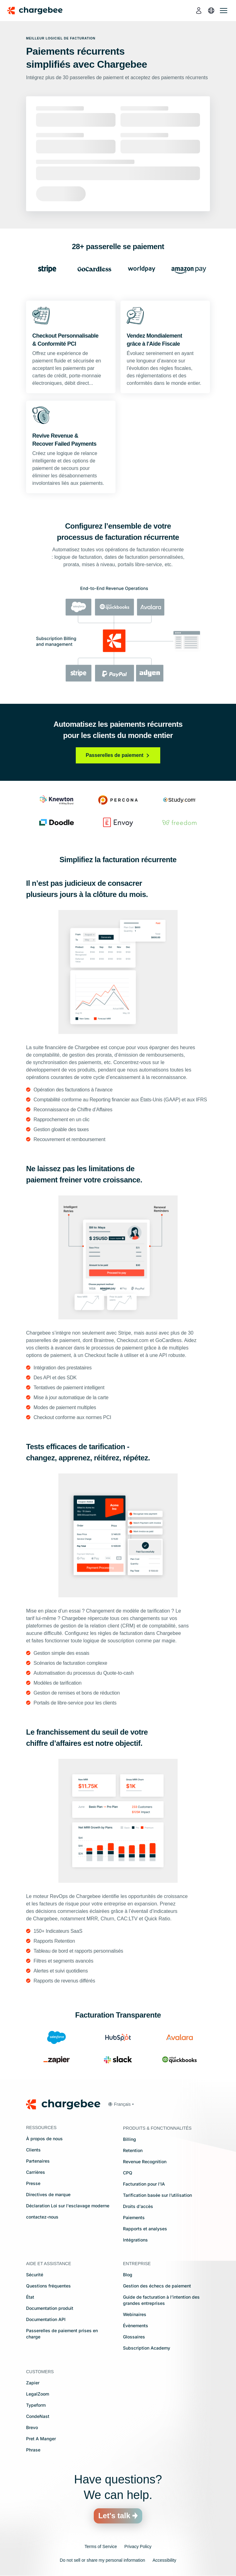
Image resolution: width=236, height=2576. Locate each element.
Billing (129, 2139)
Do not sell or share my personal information (102, 2560)
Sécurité (34, 2274)
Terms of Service (100, 2546)
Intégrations (135, 2239)
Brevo (32, 2427)
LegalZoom (37, 2393)
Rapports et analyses (145, 2228)
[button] (121, 2104)
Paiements (134, 2217)
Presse (33, 2183)
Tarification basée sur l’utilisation (157, 2195)
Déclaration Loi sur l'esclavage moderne (67, 2205)
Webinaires (134, 2314)
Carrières (35, 2172)
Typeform (36, 2405)
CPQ (127, 2172)
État (30, 2297)
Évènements (135, 2325)
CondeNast (37, 2416)
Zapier (32, 2382)
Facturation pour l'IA (144, 2184)
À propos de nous (44, 2138)
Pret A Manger (41, 2438)
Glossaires (134, 2336)
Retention (133, 2150)
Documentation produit (49, 2308)
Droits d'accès (138, 2206)
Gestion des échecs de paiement (157, 2285)
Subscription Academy (146, 2348)
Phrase (33, 2449)
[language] (211, 10)
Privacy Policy (138, 2546)
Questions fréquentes (48, 2285)
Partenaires (38, 2161)
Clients (33, 2149)
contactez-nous (42, 2216)
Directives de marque (48, 2194)
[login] (199, 10)
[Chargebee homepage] (38, 10)
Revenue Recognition (144, 2161)
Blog (127, 2274)
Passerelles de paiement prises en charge (62, 2333)
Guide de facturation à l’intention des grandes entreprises (161, 2300)
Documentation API (46, 2319)
